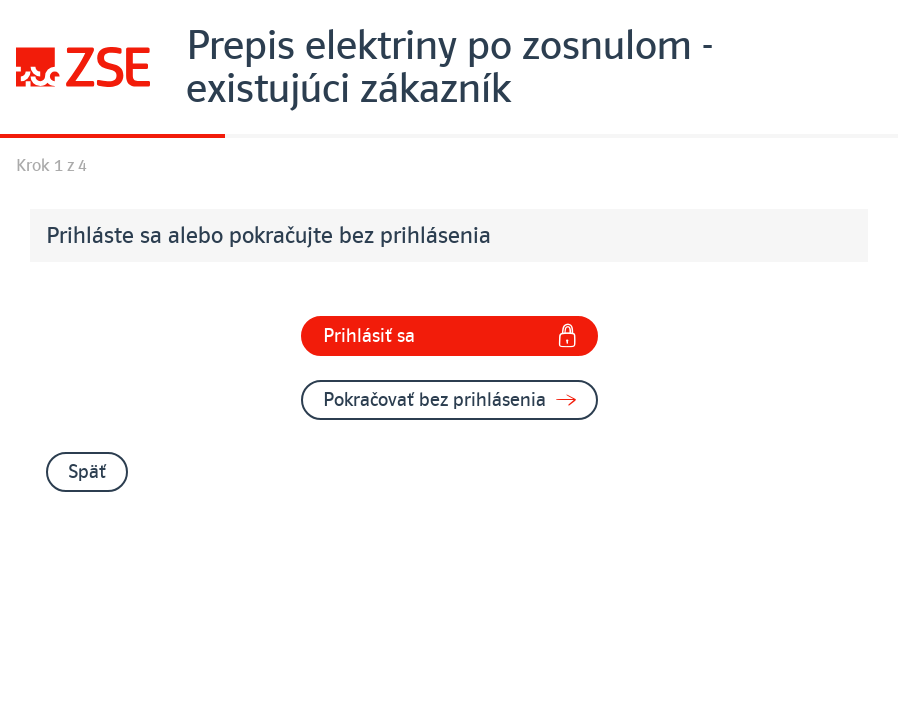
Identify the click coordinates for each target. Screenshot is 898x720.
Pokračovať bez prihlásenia (449, 400)
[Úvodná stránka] (449, 67)
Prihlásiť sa (449, 336)
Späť (87, 472)
